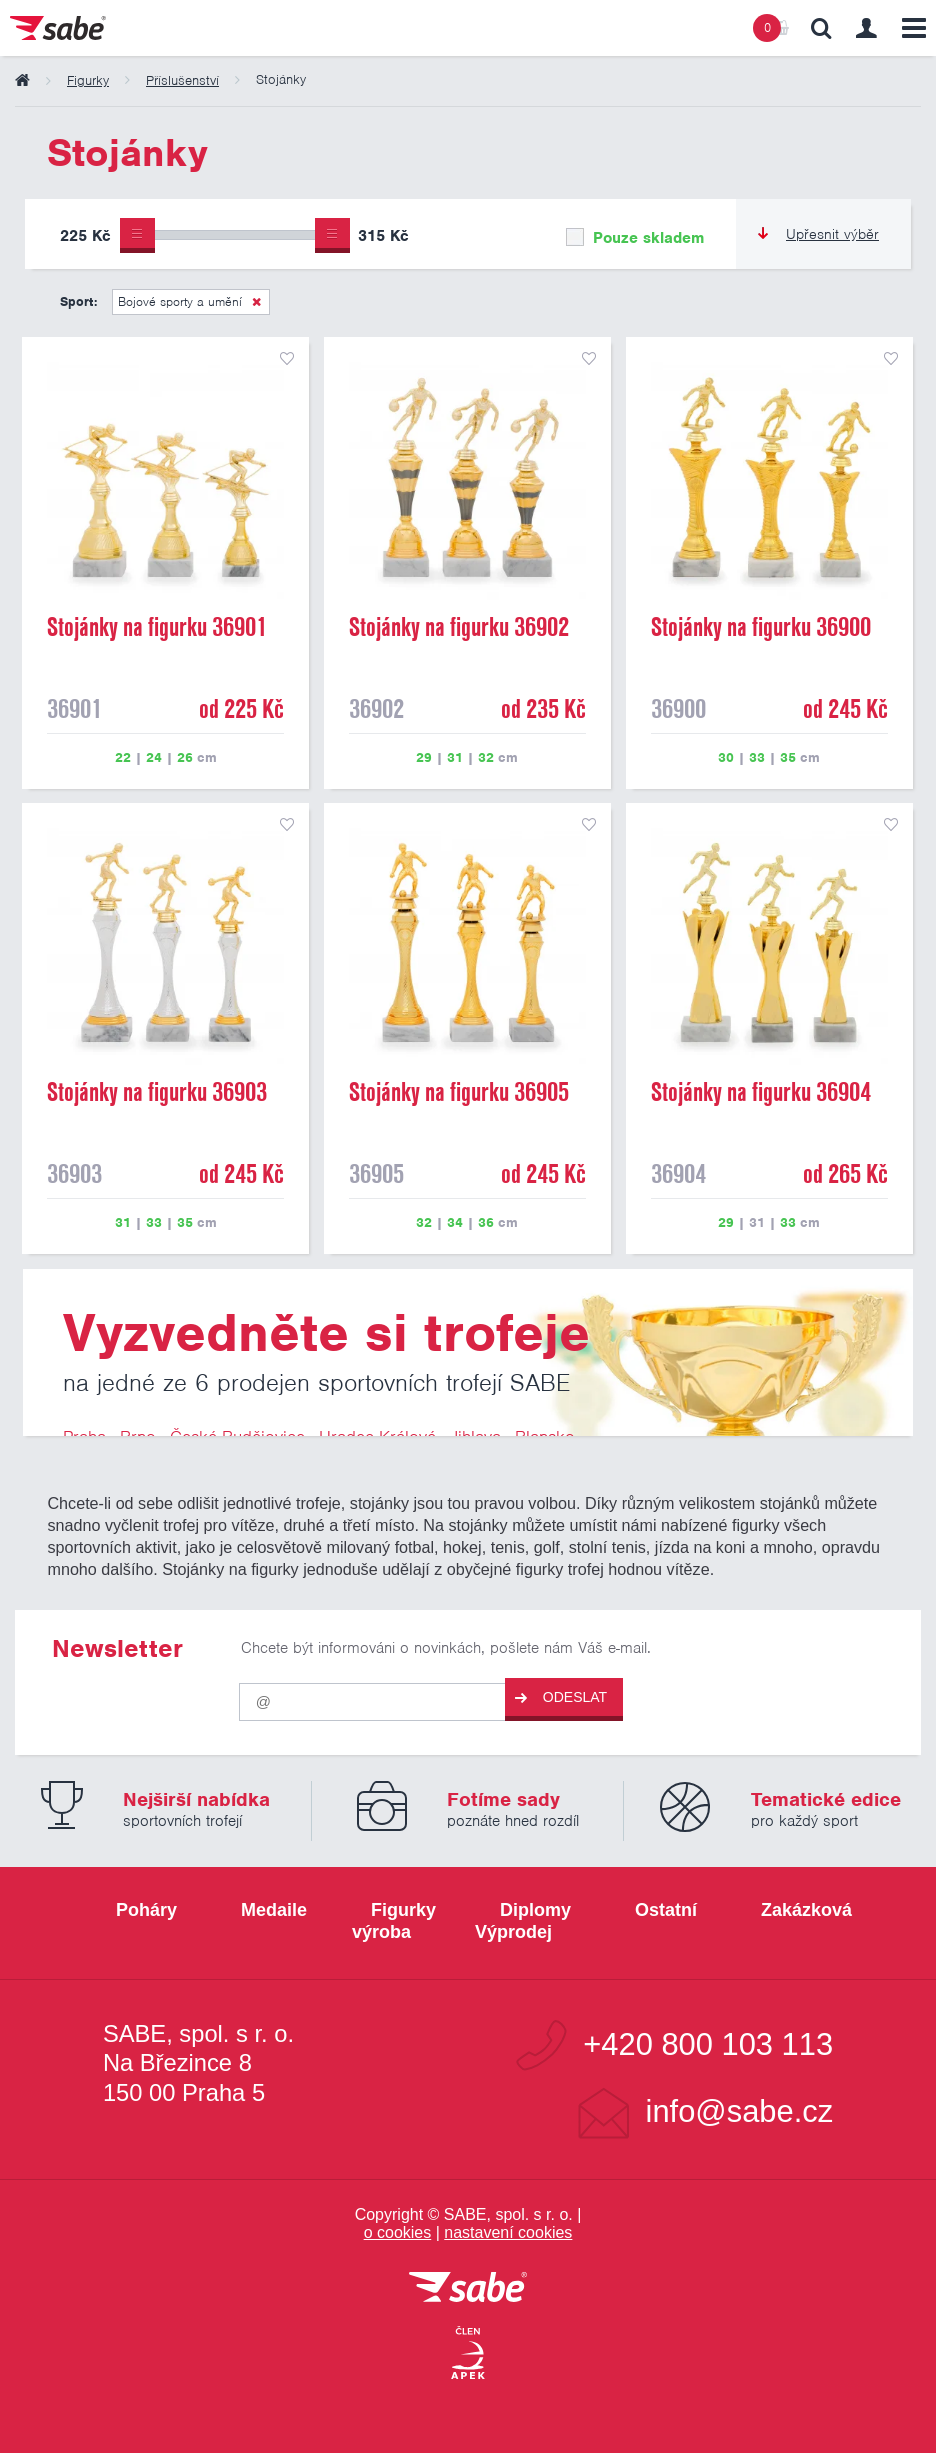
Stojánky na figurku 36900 (761, 627)
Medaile (274, 1910)
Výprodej (513, 1932)
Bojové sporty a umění (180, 301)
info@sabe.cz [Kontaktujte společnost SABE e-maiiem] (740, 2112)
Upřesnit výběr (818, 234)
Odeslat (561, 1697)
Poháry (146, 1910)
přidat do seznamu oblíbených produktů (287, 359)
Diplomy (535, 1910)
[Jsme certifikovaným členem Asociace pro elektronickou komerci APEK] (468, 2354)
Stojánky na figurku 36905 (459, 1092)
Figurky (403, 1910)
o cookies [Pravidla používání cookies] (398, 2232)
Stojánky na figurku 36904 (761, 1092)
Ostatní (666, 1910)
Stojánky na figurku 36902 (459, 627)
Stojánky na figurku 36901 (157, 627)
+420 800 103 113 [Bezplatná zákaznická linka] (708, 2045)
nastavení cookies (508, 2232)
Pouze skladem (635, 238)
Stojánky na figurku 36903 (157, 1092)
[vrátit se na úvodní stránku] (468, 2288)
